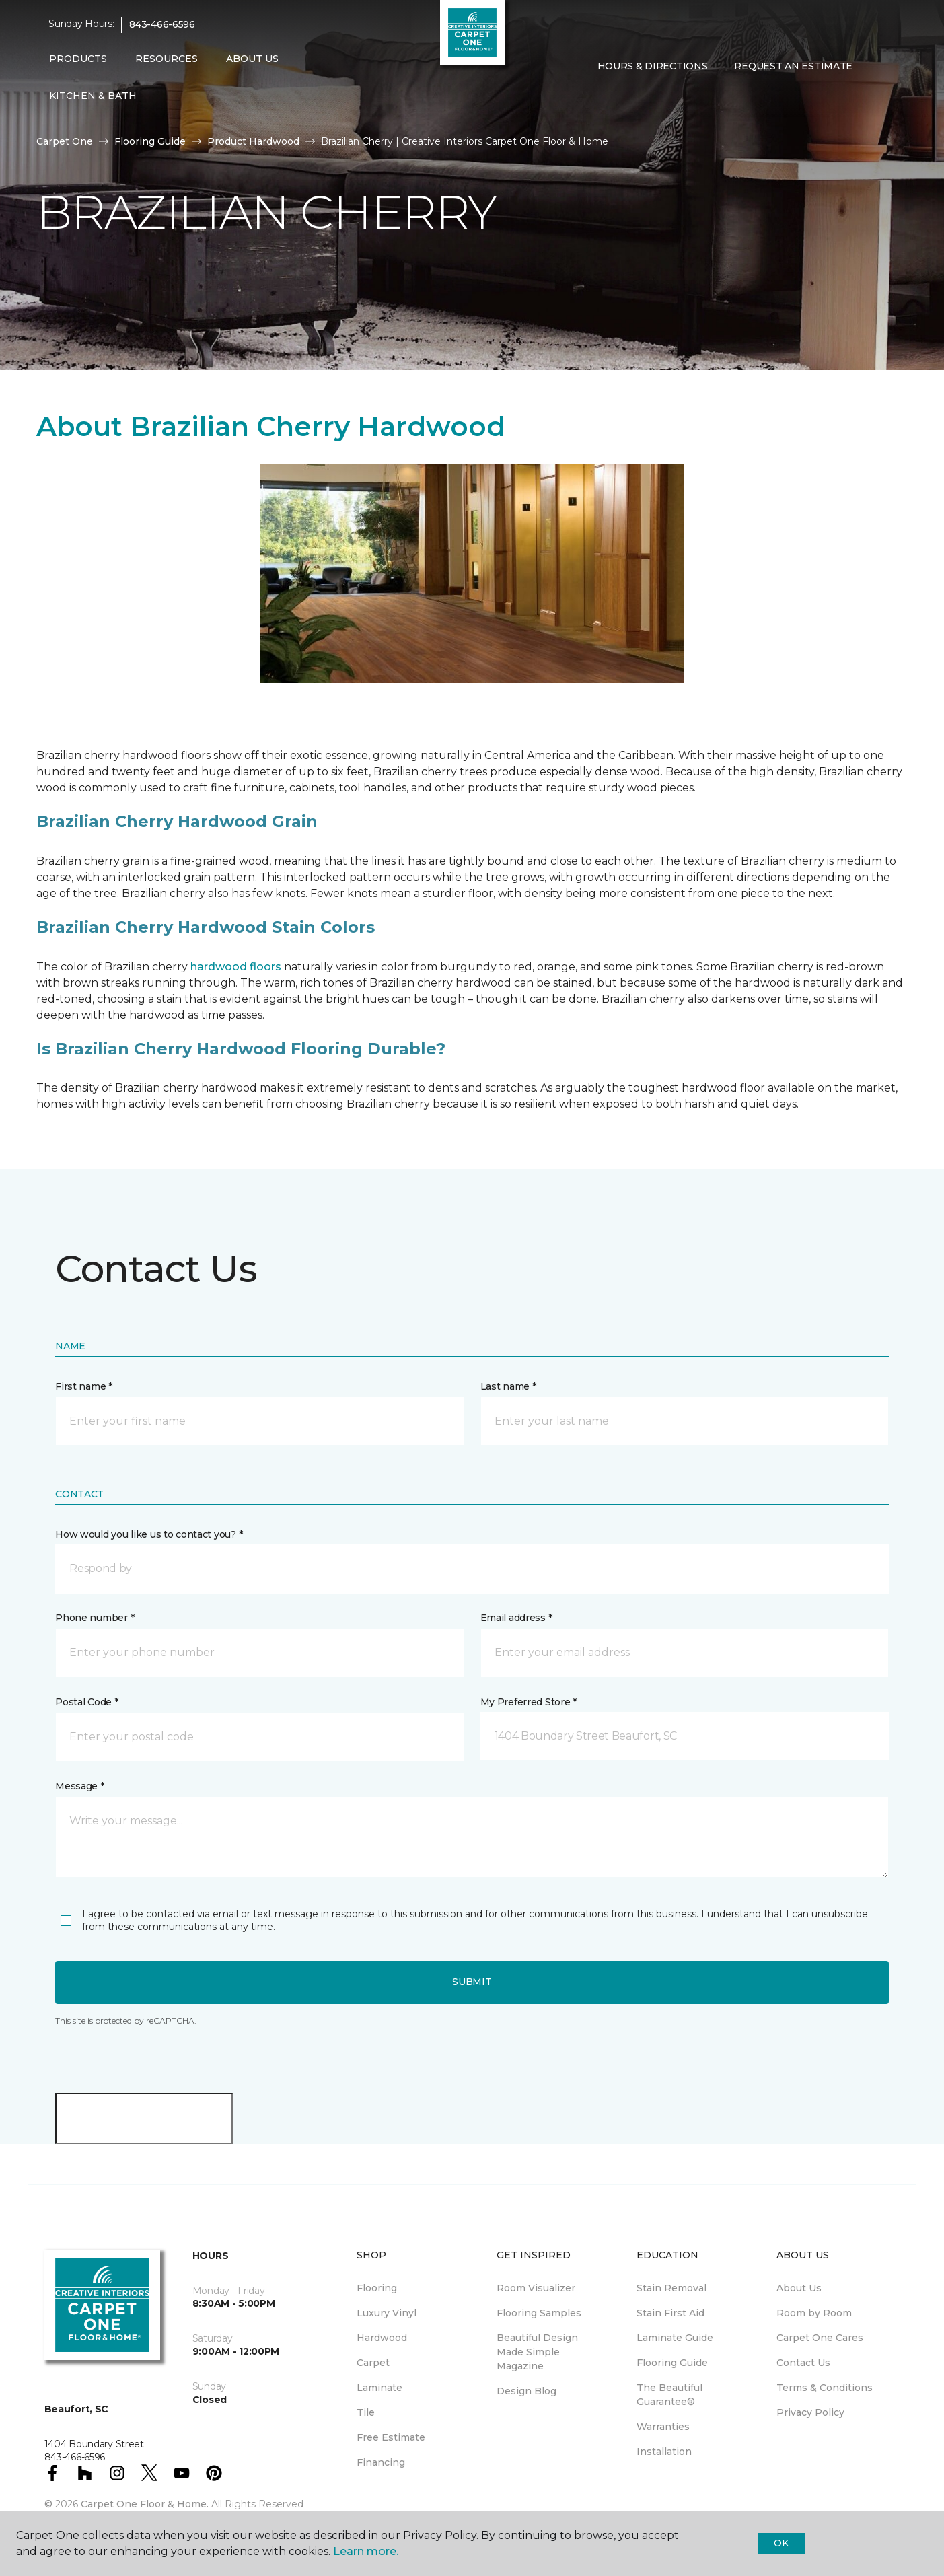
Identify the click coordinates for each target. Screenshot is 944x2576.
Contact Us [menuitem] (803, 2363)
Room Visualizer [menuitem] (536, 2288)
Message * (79, 1786)
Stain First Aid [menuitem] (670, 2313)
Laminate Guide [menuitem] (675, 2338)
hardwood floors (235, 966)
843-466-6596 (162, 24)
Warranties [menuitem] (663, 2427)
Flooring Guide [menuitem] (672, 2363)
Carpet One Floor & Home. (145, 2504)
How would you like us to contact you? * (148, 1534)
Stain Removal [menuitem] (671, 2288)
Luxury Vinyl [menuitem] (386, 2313)
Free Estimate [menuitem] (391, 2437)
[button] (595, 95)
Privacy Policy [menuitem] (810, 2412)
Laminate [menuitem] (379, 2388)
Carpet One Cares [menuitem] (819, 2338)
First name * (83, 1386)
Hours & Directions (652, 66)
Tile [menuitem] (366, 2412)
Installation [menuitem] (664, 2451)
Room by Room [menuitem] (814, 2313)
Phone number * (94, 1617)
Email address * (516, 1617)
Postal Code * (86, 1702)
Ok (781, 2543)
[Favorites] (611, 95)
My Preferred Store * (528, 1702)
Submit (471, 1982)
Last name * (508, 1386)
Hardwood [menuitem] (382, 2338)
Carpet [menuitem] (373, 2363)
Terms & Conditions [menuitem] (824, 2388)
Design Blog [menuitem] (526, 2391)
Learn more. (365, 2551)
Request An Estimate (793, 66)
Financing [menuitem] (381, 2462)
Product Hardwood (253, 141)
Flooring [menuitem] (377, 2288)
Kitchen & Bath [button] (93, 96)
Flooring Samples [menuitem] (539, 2313)
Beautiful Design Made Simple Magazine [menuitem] (537, 2352)
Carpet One (64, 141)
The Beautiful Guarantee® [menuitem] (669, 2395)
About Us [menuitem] (799, 2288)
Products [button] (78, 58)
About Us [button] (252, 58)
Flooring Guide (150, 141)
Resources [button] (166, 58)
